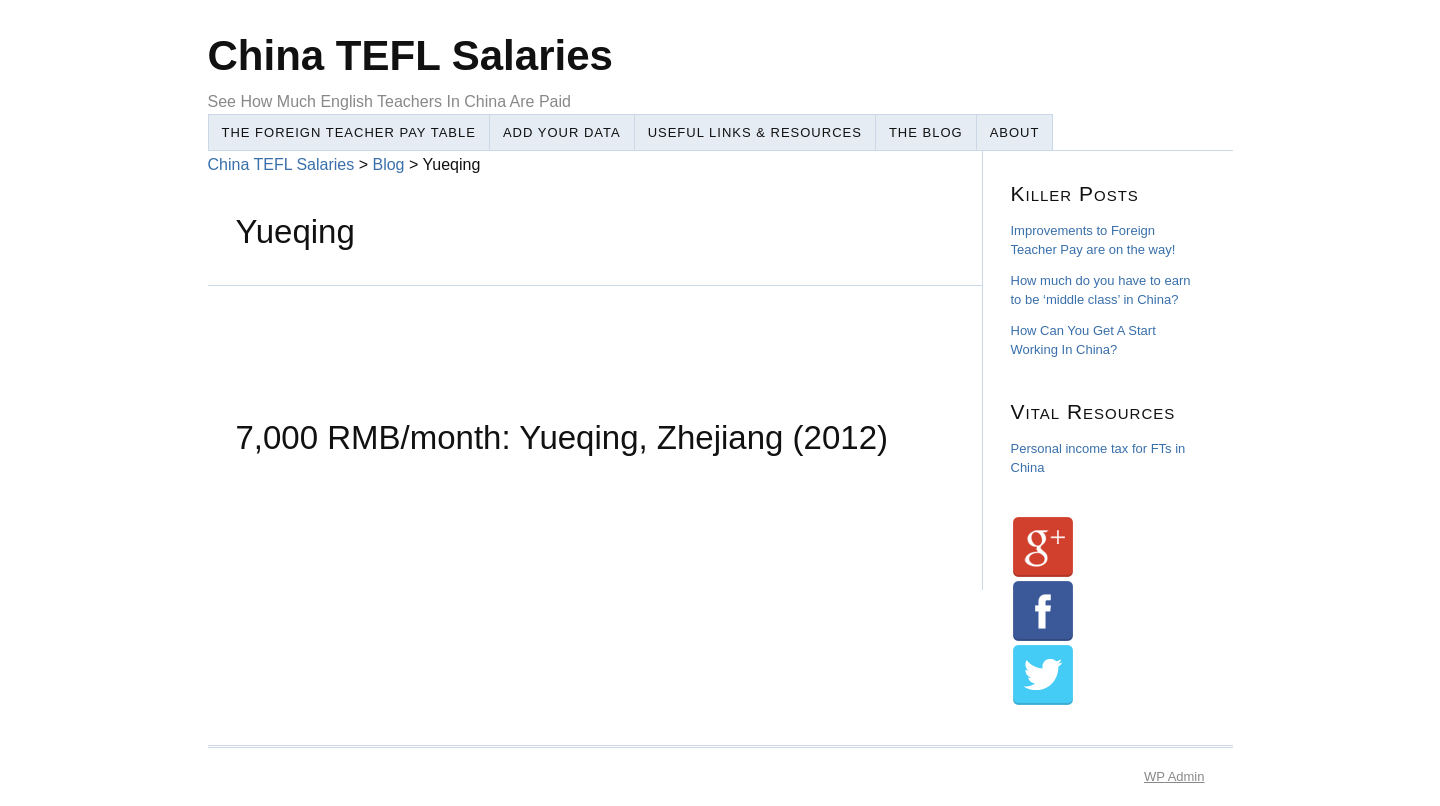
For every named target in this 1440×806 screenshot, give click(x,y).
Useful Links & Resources (755, 132)
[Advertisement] (572, 331)
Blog (388, 164)
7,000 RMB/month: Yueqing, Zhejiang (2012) (562, 437)
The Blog (926, 132)
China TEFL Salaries (281, 164)
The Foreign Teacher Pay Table (349, 132)
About (1015, 132)
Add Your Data (562, 132)
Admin (1174, 776)
